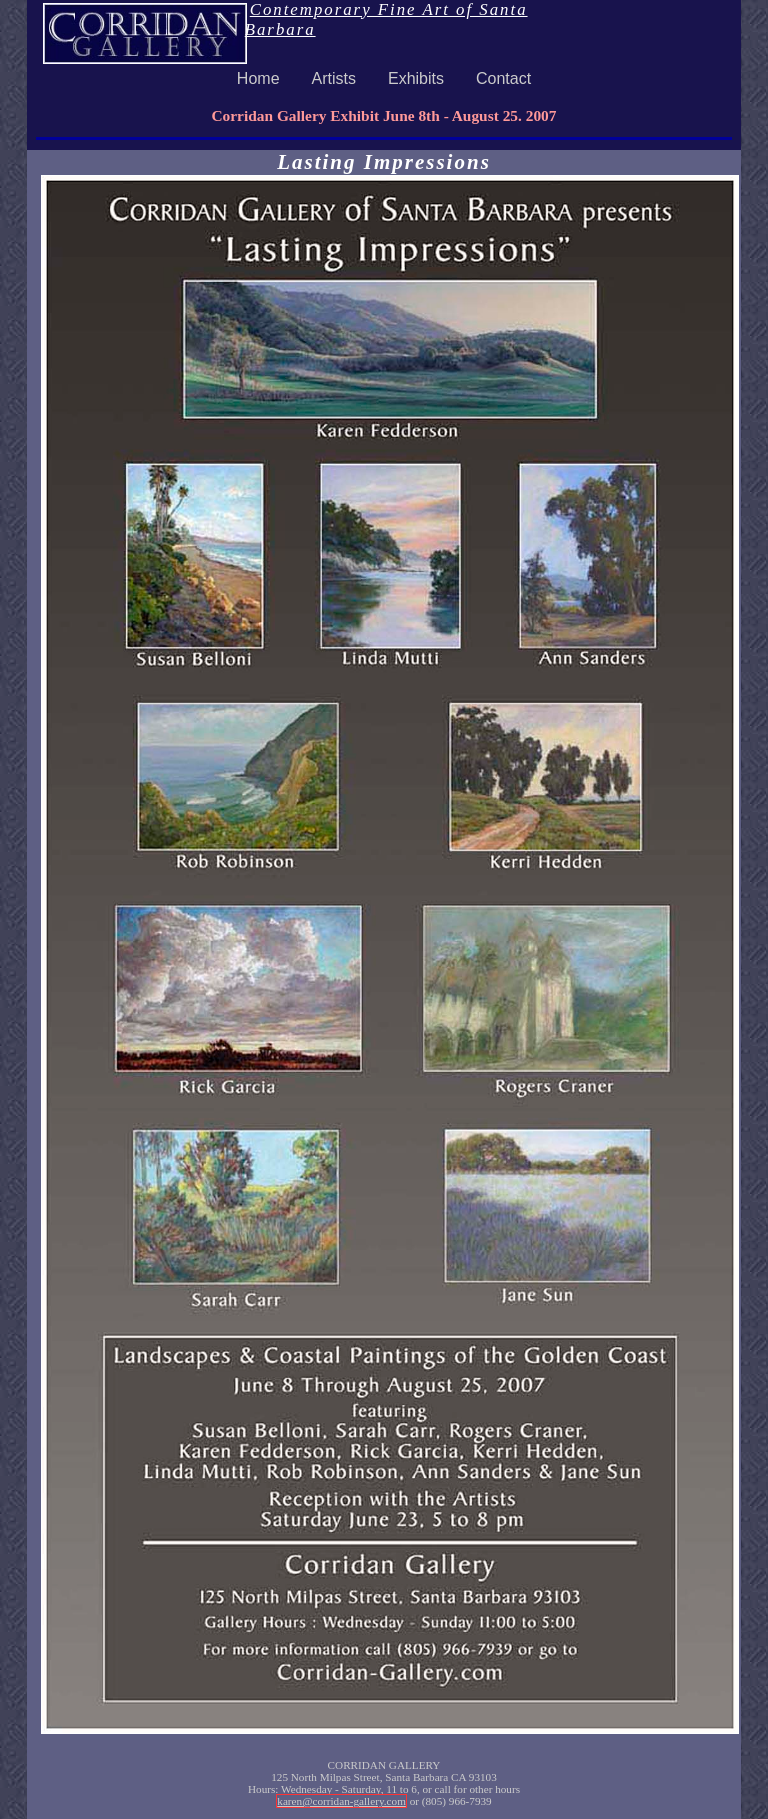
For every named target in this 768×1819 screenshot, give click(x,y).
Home (258, 78)
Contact (503, 78)
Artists (334, 78)
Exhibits (416, 78)
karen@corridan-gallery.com (341, 1801)
